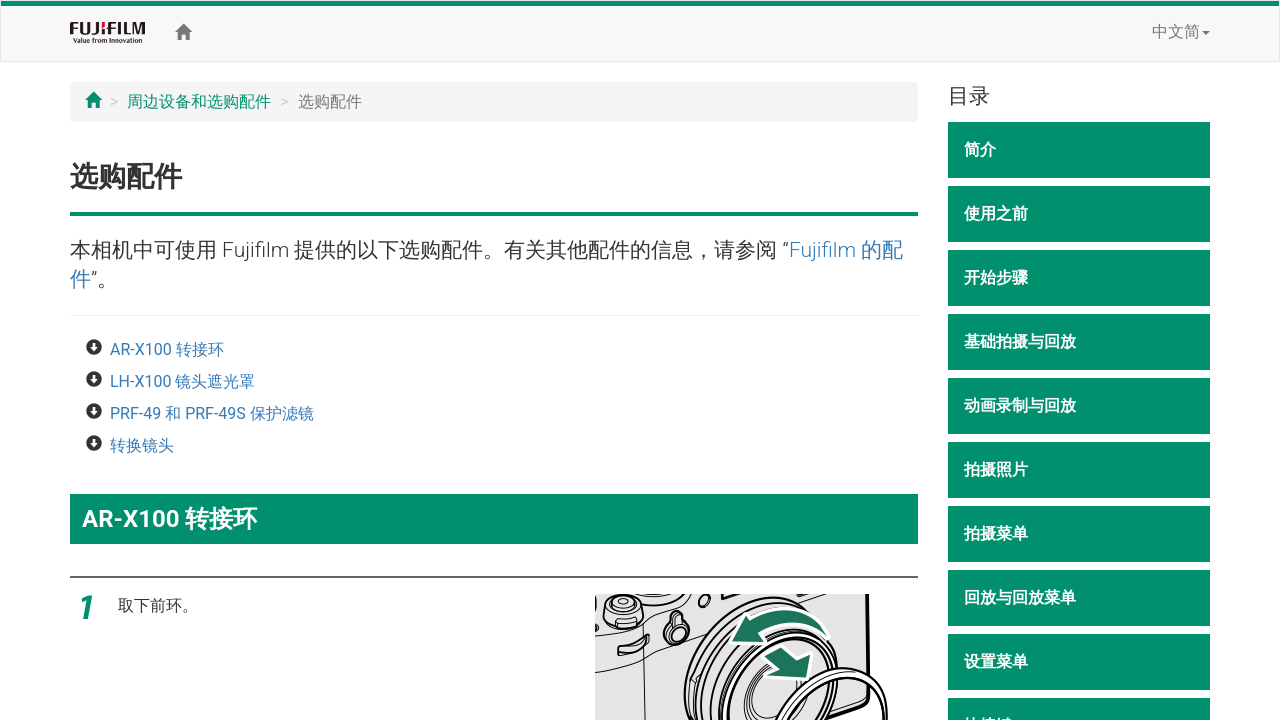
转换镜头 (142, 445)
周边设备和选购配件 (199, 101)
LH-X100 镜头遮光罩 (182, 381)
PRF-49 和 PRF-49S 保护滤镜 (212, 413)
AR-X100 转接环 (167, 349)
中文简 (1181, 31)
